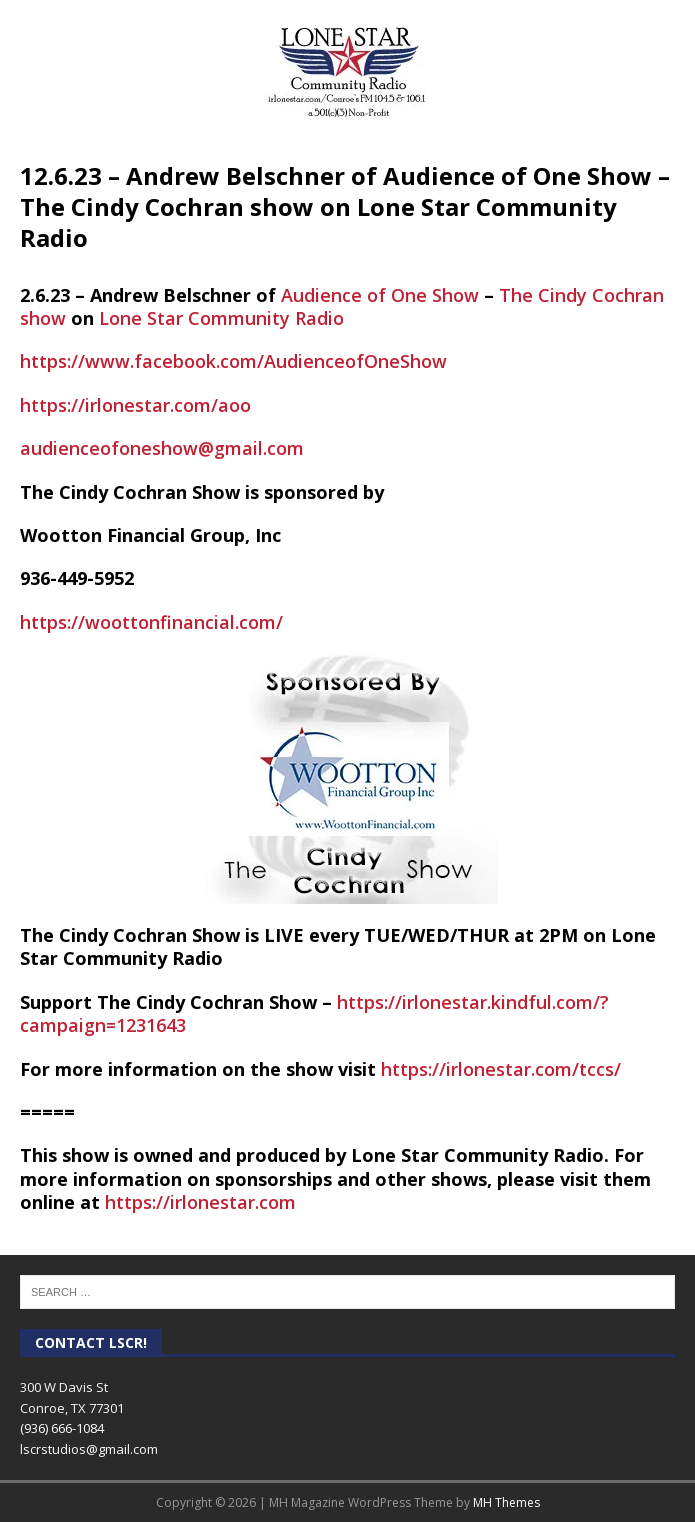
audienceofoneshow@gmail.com (162, 448)
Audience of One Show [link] (380, 295)
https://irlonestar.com (200, 1202)
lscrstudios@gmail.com (89, 1449)
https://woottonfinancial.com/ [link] (151, 622)
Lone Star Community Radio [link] (221, 318)
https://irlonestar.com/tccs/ (501, 1069)
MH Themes (506, 1502)
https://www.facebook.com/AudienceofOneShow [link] (233, 361)
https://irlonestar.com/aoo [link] (135, 405)
